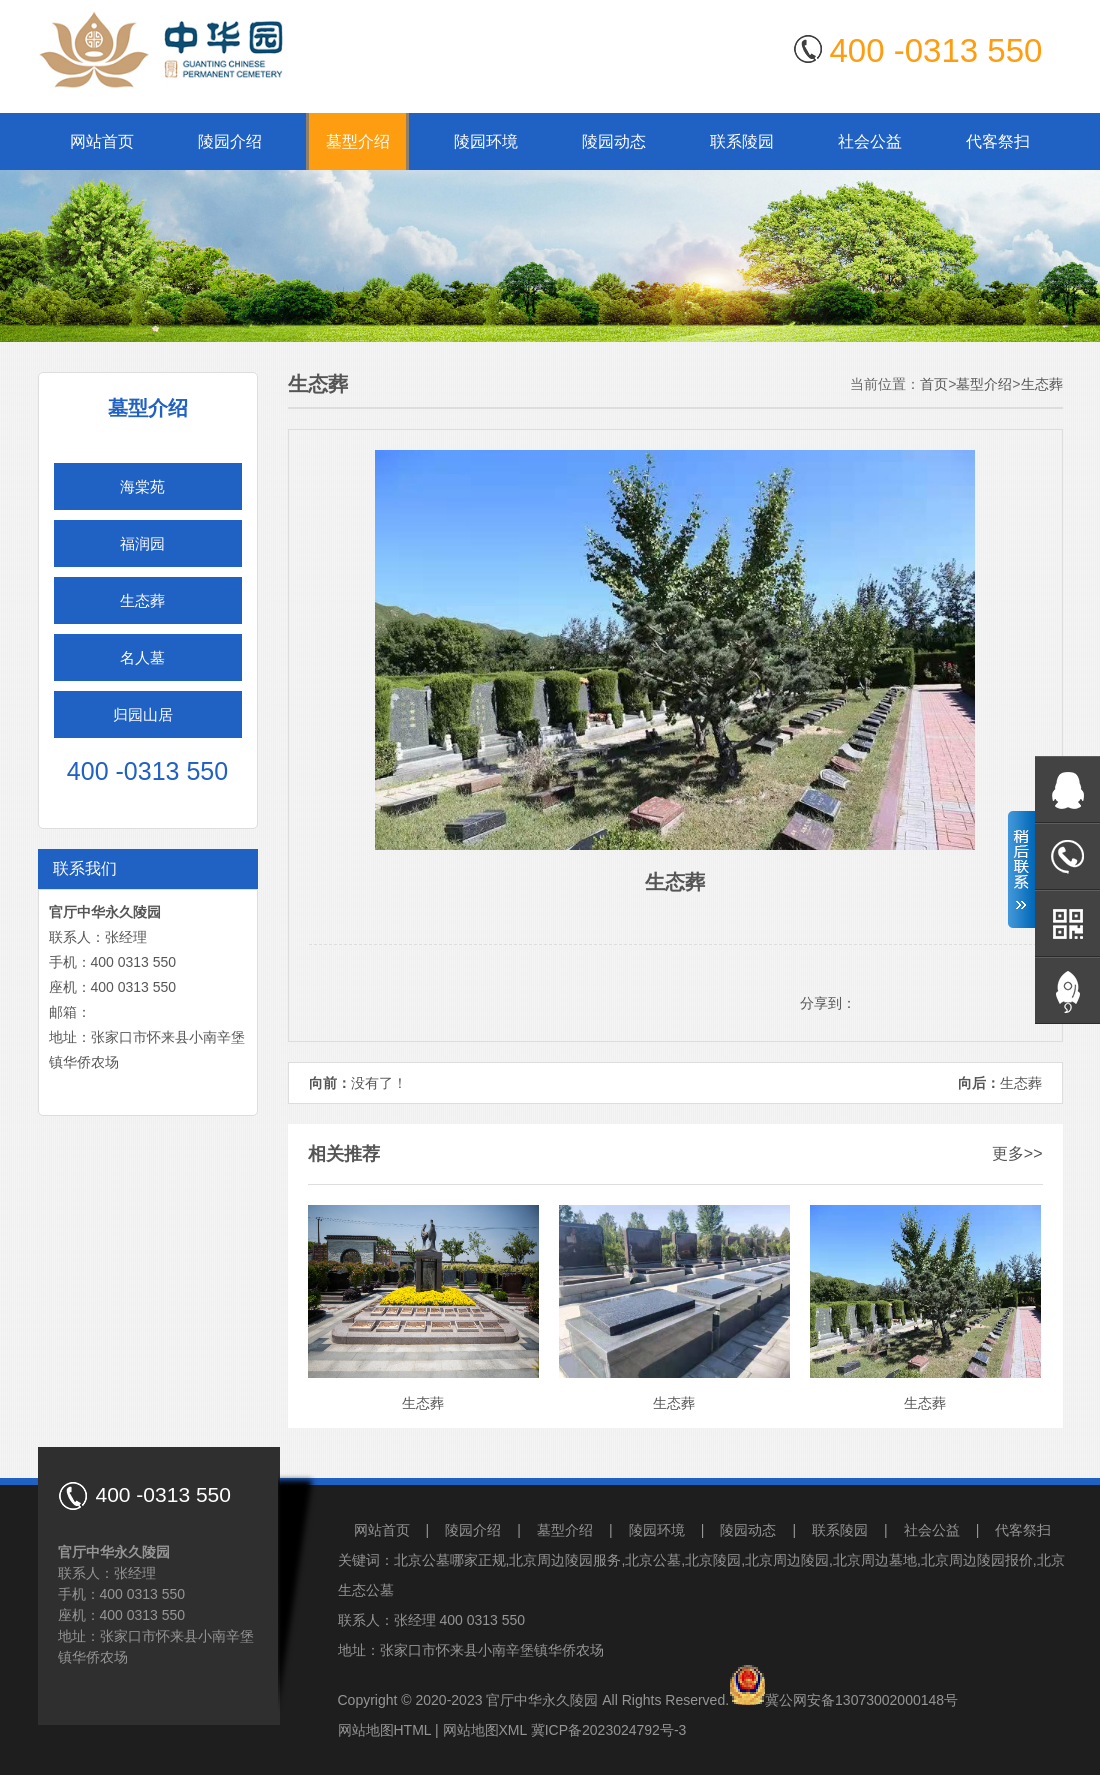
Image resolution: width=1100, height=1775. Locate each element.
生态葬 (142, 600)
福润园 (142, 543)
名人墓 (142, 657)
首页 (934, 384)
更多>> (1017, 1153)
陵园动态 (614, 141)
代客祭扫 (998, 141)
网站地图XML (485, 1730)
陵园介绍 (230, 141)
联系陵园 (742, 141)
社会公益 (870, 141)
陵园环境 (486, 141)
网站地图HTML (385, 1730)
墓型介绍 (358, 141)
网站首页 (102, 141)
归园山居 (143, 714)
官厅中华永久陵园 (542, 1700)
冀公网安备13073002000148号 (861, 1700)
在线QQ (1067, 789)
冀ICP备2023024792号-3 (609, 1730)
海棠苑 (142, 486)
